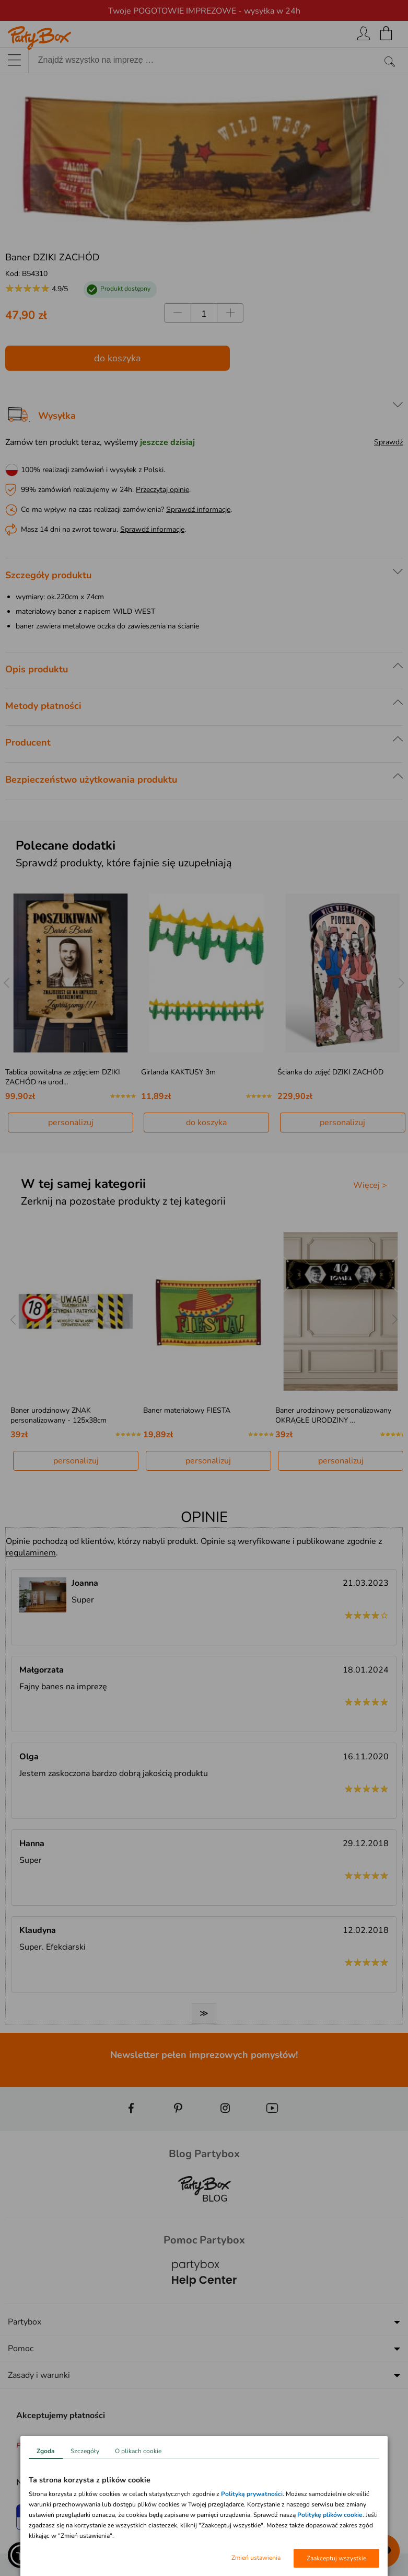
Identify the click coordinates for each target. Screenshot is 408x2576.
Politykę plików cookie (330, 2515)
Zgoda (46, 2451)
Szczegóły (85, 2451)
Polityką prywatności (252, 2494)
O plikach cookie (138, 2451)
